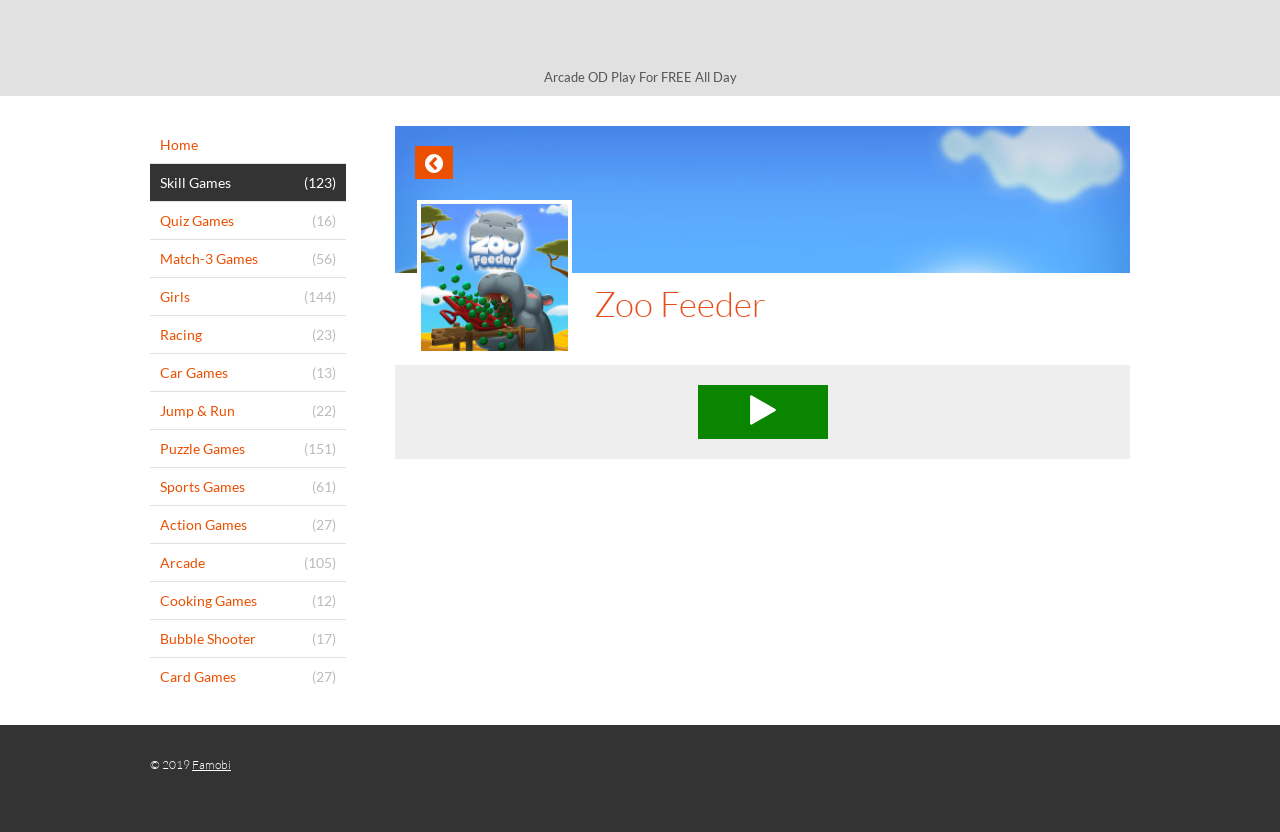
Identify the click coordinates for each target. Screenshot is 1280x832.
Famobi (211, 764)
